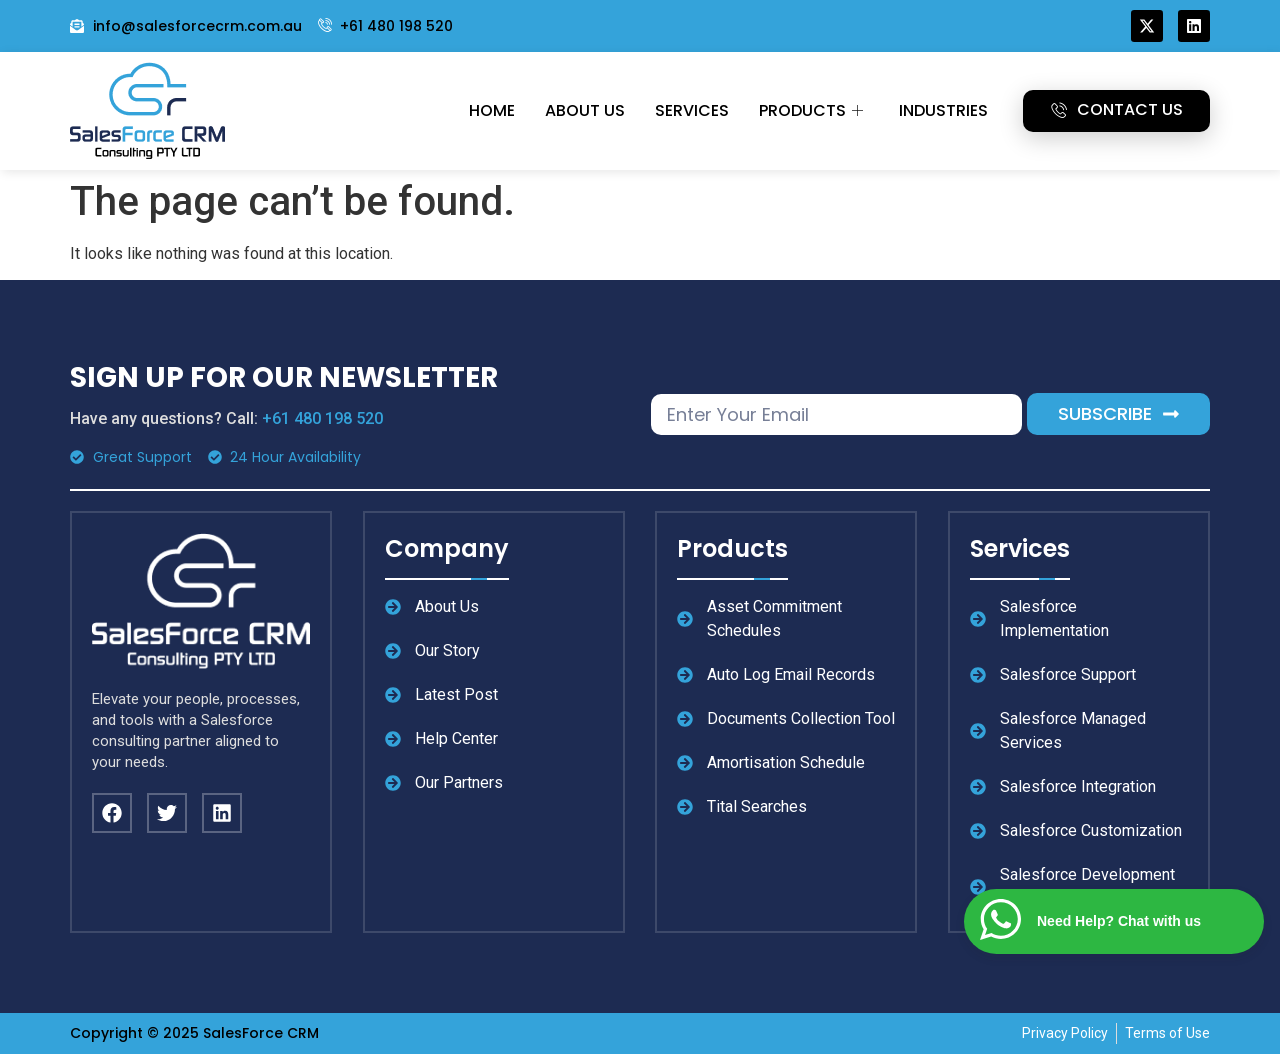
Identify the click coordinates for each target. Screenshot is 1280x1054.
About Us (585, 110)
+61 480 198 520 (322, 418)
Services (692, 110)
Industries (943, 110)
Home (492, 110)
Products (811, 110)
